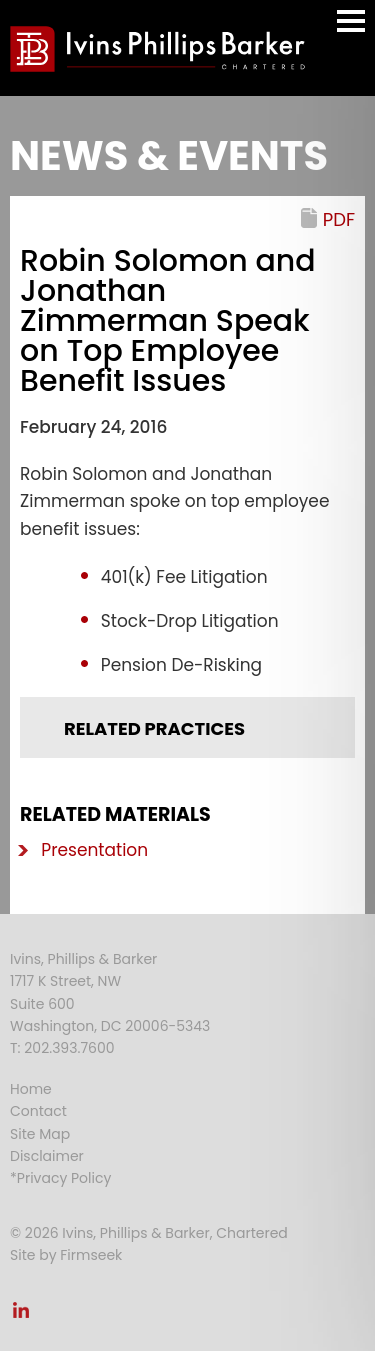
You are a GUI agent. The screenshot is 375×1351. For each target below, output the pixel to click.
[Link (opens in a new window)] (21, 1316)
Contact (38, 1111)
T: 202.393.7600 (62, 1048)
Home (31, 1089)
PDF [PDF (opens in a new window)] (339, 219)
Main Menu (351, 30)
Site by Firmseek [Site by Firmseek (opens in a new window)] (66, 1255)
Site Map (40, 1134)
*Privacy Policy (60, 1178)
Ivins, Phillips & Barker (83, 959)
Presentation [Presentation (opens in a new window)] (94, 850)
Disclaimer (47, 1156)
